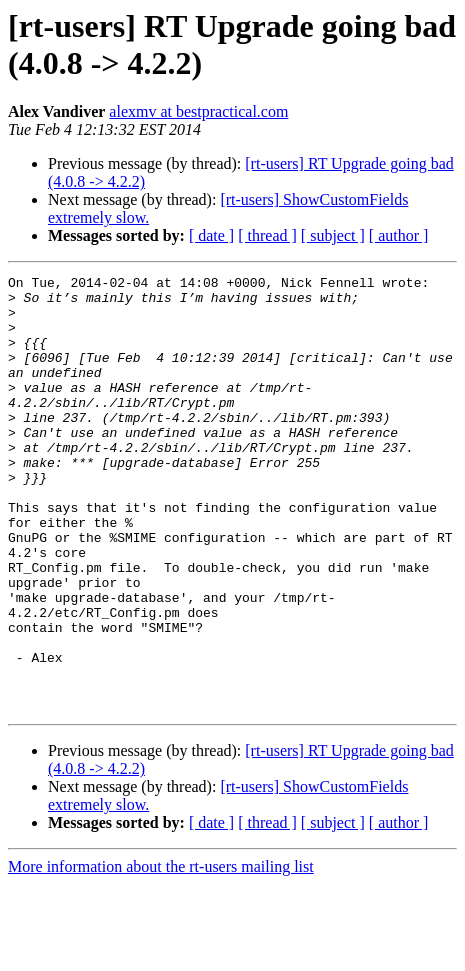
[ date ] (211, 235)
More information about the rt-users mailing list (161, 953)
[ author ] (399, 235)
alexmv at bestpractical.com (198, 111)
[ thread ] (267, 235)
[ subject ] (333, 235)
